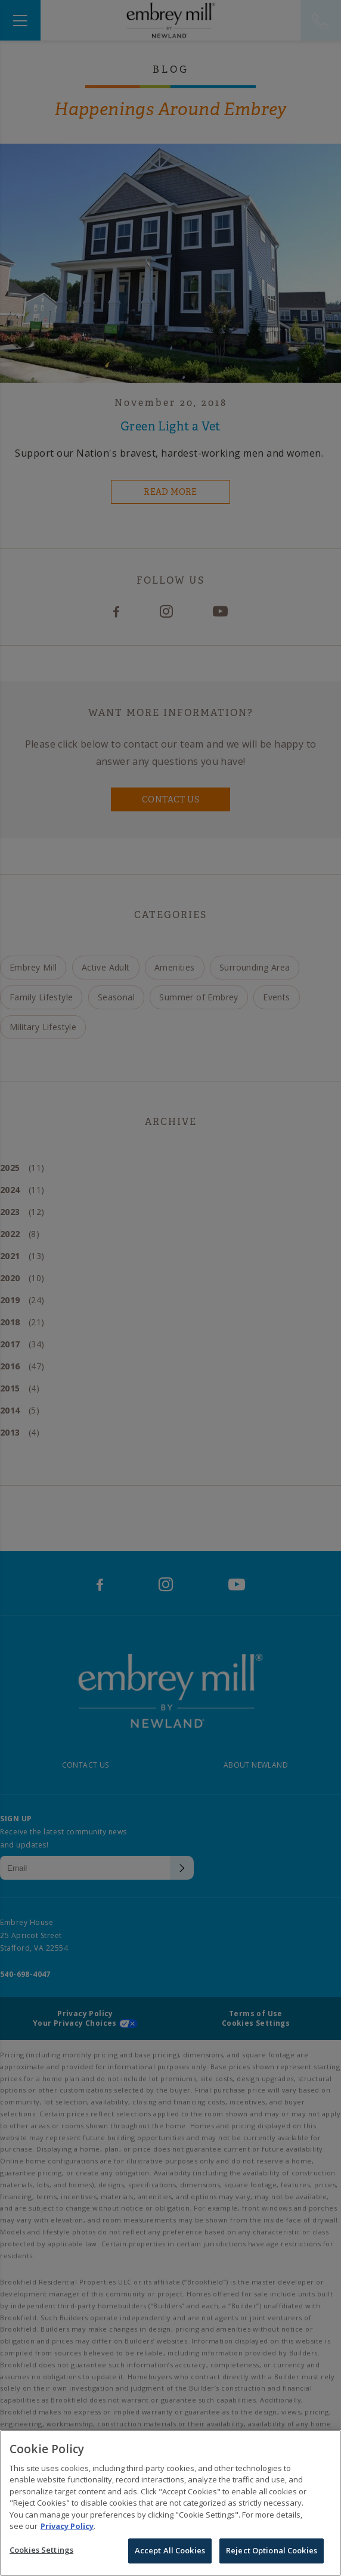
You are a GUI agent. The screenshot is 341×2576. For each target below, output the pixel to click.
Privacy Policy (67, 2534)
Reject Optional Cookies (271, 2559)
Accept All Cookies (170, 2559)
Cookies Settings (41, 2558)
